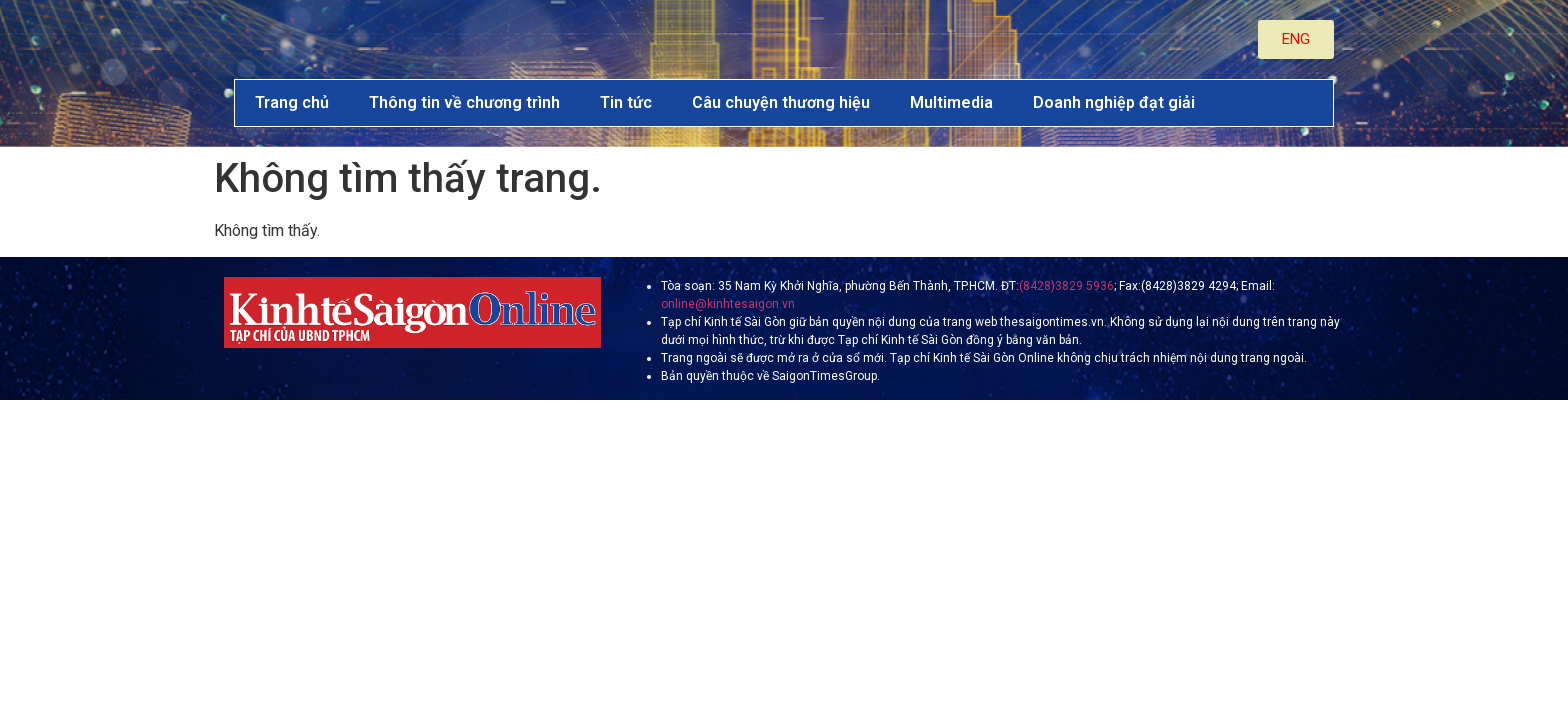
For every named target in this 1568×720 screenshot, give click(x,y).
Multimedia (951, 102)
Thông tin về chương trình (464, 102)
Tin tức (626, 102)
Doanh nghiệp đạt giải (1114, 102)
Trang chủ (292, 102)
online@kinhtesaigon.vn (728, 304)
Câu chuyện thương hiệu (781, 102)
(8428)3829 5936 (1066, 286)
